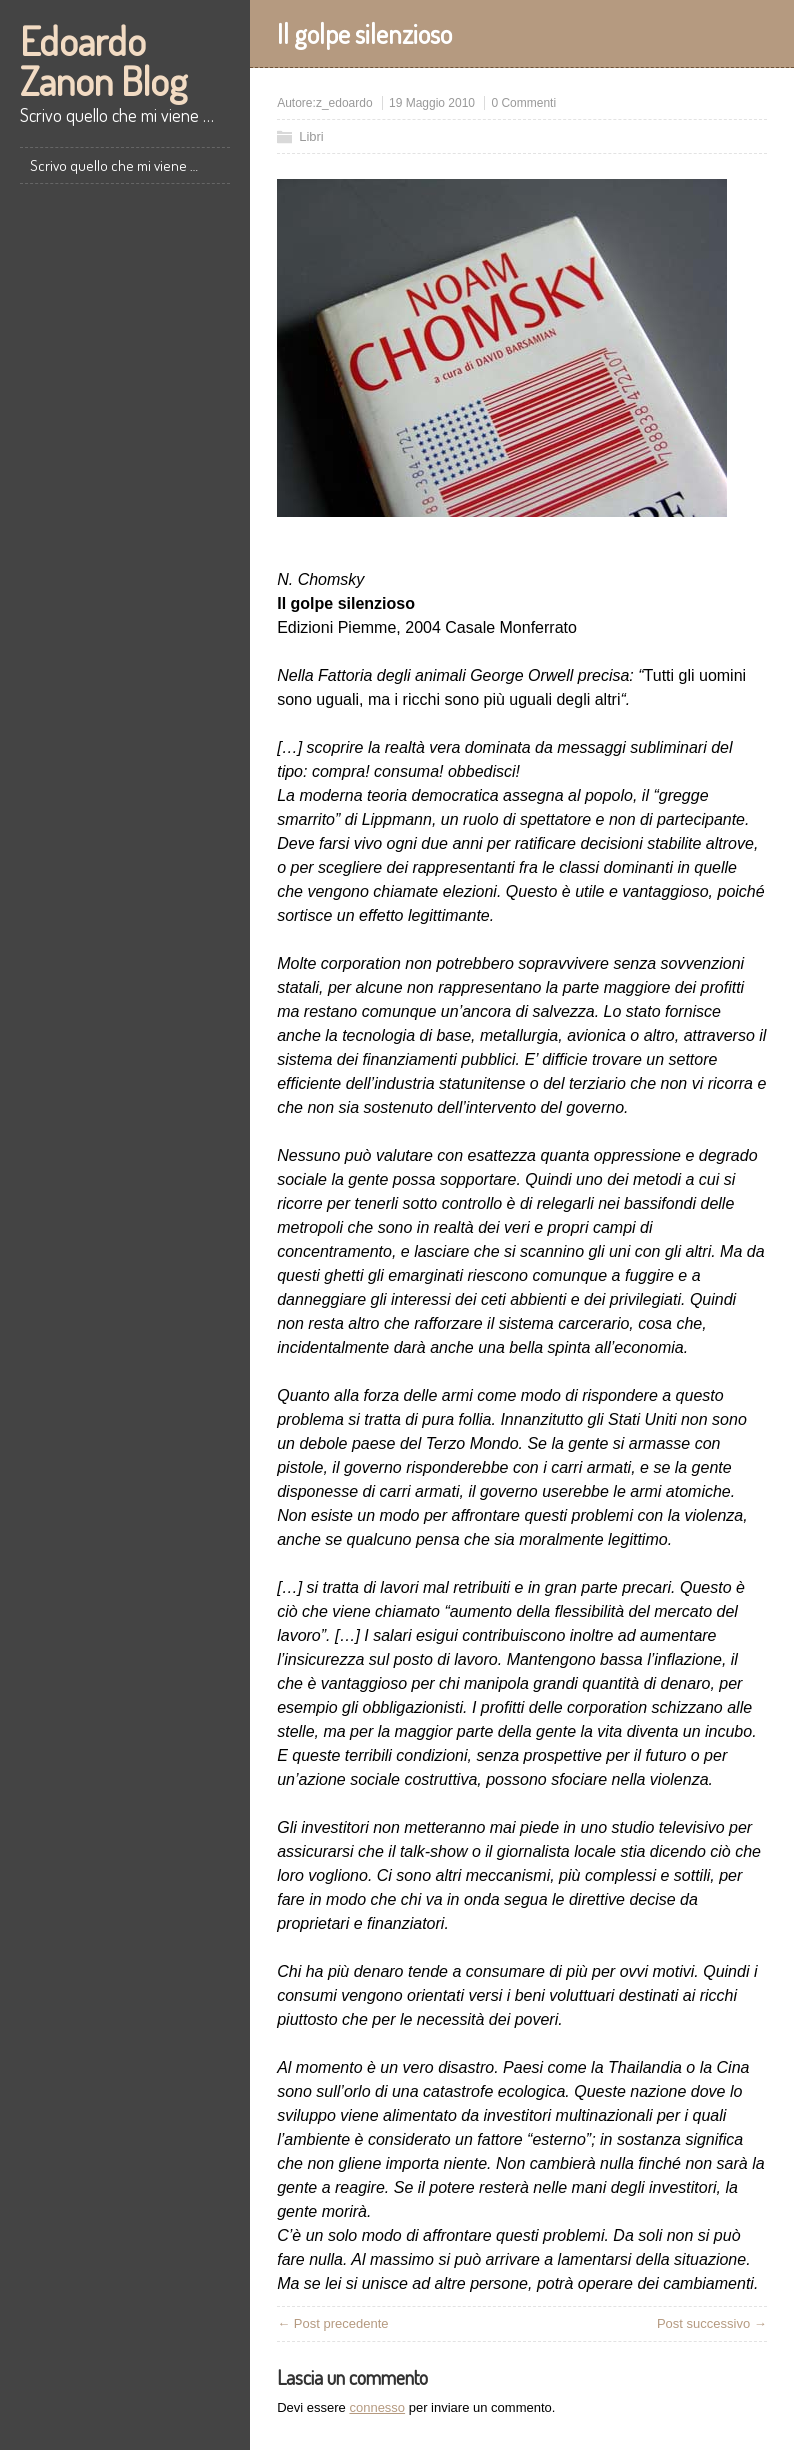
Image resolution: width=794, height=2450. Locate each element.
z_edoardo (344, 103)
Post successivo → (712, 2323)
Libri (311, 136)
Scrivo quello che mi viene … (114, 165)
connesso (377, 2407)
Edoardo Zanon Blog (103, 60)
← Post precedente (332, 2323)
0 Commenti (523, 103)
